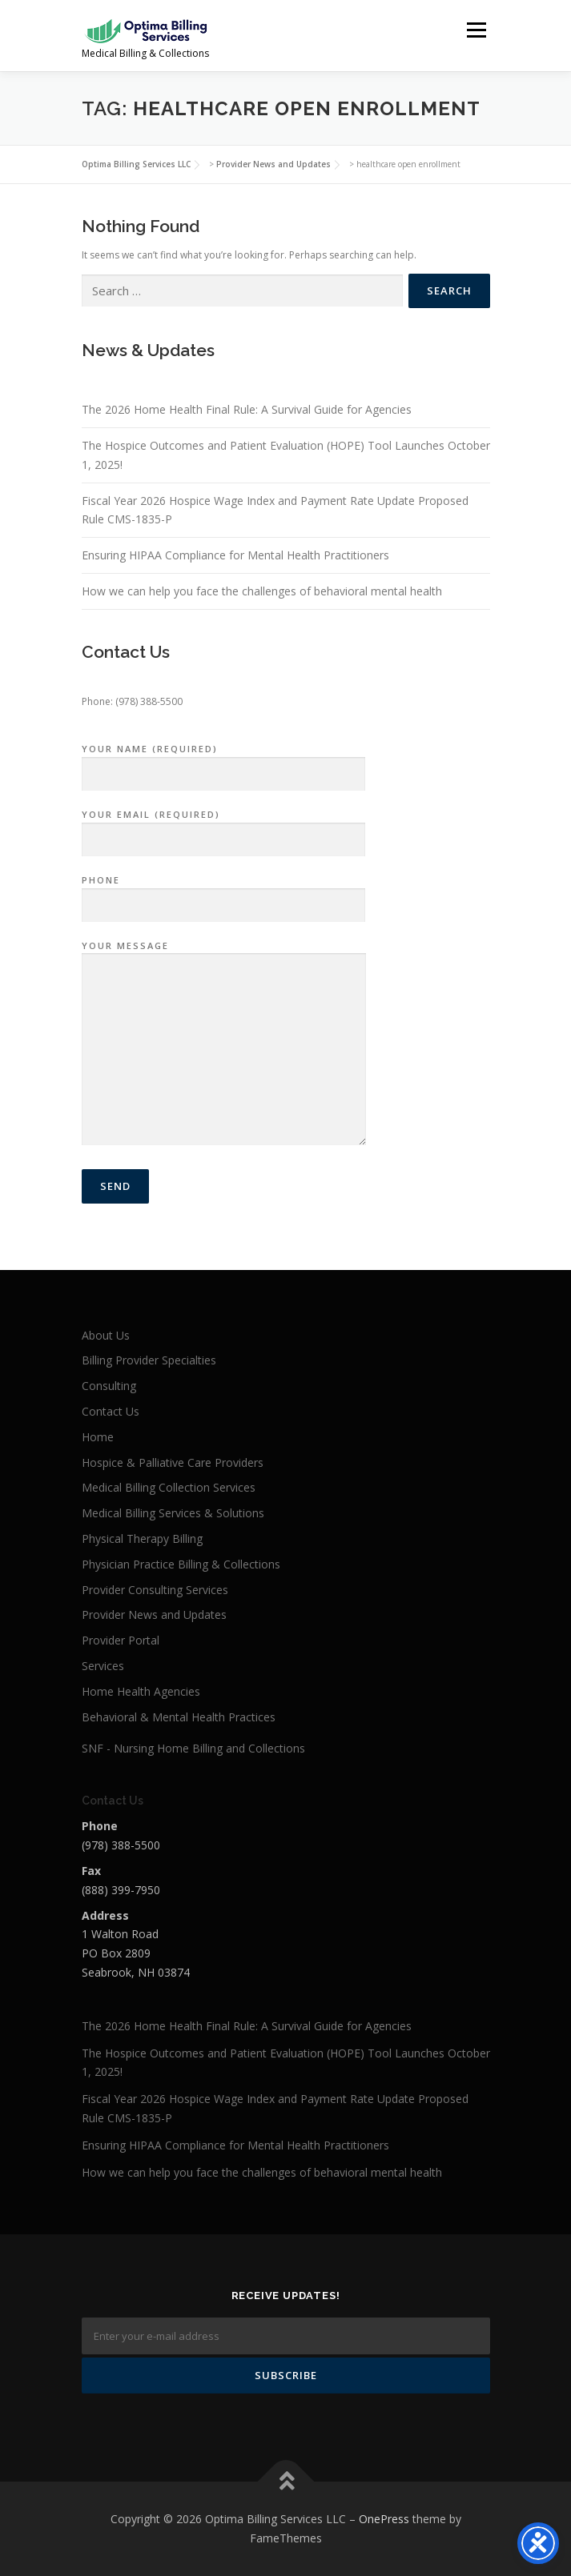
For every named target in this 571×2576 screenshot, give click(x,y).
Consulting (109, 1385)
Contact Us (110, 1411)
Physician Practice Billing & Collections (181, 1564)
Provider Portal (120, 1640)
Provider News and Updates (154, 1614)
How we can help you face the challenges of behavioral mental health (262, 591)
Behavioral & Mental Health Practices (178, 1717)
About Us (106, 1335)
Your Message (224, 1044)
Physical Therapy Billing (142, 1538)
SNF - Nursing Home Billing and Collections (193, 1748)
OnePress (384, 2518)
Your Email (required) (223, 827)
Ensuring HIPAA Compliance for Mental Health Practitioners (235, 555)
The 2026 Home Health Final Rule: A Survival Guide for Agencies (247, 409)
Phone (223, 893)
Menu (474, 30)
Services (103, 1665)
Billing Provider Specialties (149, 1360)
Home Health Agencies (141, 1691)
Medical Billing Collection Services (168, 1487)
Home (98, 1436)
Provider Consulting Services (155, 1589)
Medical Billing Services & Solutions (173, 1512)
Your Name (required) (223, 762)
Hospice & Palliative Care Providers (172, 1462)
